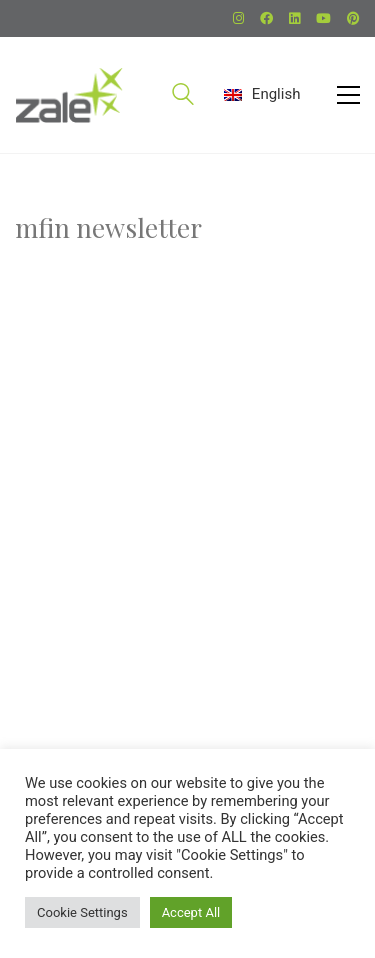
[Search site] (183, 97)
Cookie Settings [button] (82, 912)
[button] (348, 95)
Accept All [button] (191, 912)
